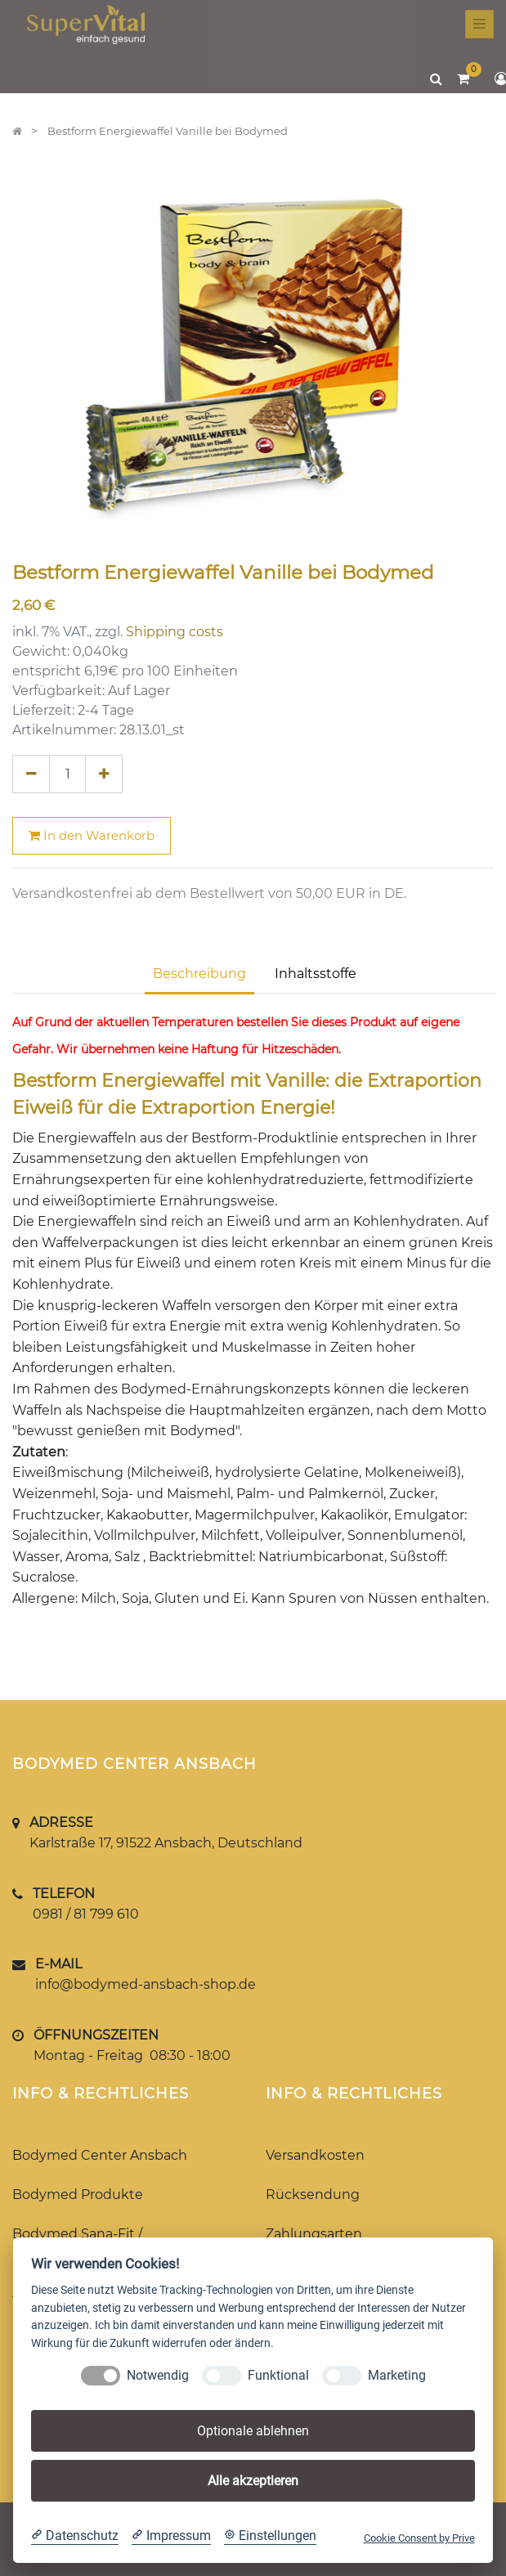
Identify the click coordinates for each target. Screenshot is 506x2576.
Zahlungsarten (314, 2234)
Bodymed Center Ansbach (99, 2155)
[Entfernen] (31, 774)
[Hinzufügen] (104, 774)
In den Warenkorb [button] (91, 835)
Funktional (278, 2375)
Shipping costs (174, 632)
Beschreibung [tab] (199, 973)
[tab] (316, 975)
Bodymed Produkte (77, 2194)
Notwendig (158, 2375)
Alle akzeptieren (253, 2480)
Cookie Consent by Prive (419, 2538)
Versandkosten (315, 2155)
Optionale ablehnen (253, 2431)
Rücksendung (313, 2194)
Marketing (397, 2375)
